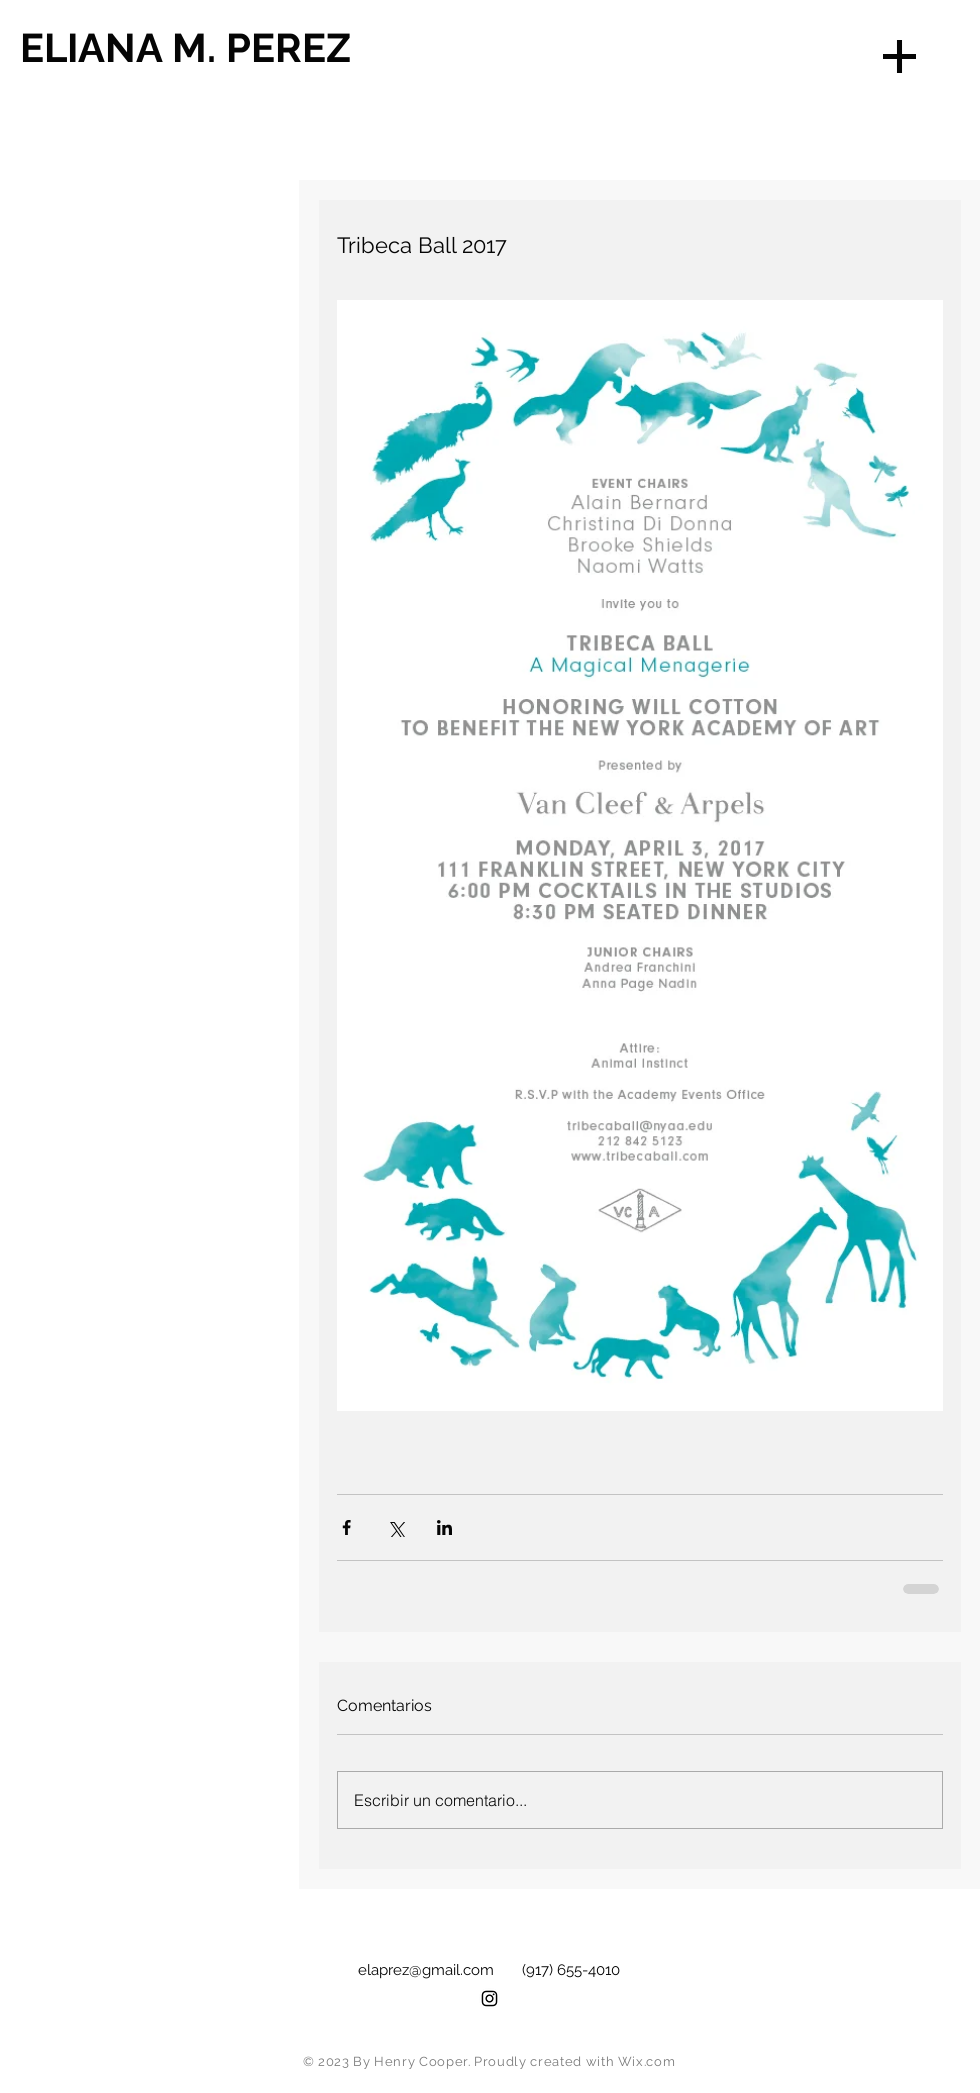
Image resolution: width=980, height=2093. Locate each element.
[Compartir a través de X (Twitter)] (395, 1527)
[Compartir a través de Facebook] (346, 1527)
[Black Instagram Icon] (489, 1998)
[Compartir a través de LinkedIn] (444, 1527)
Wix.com (647, 2061)
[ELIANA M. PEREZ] (219, 48)
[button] (899, 56)
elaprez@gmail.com (426, 1970)
